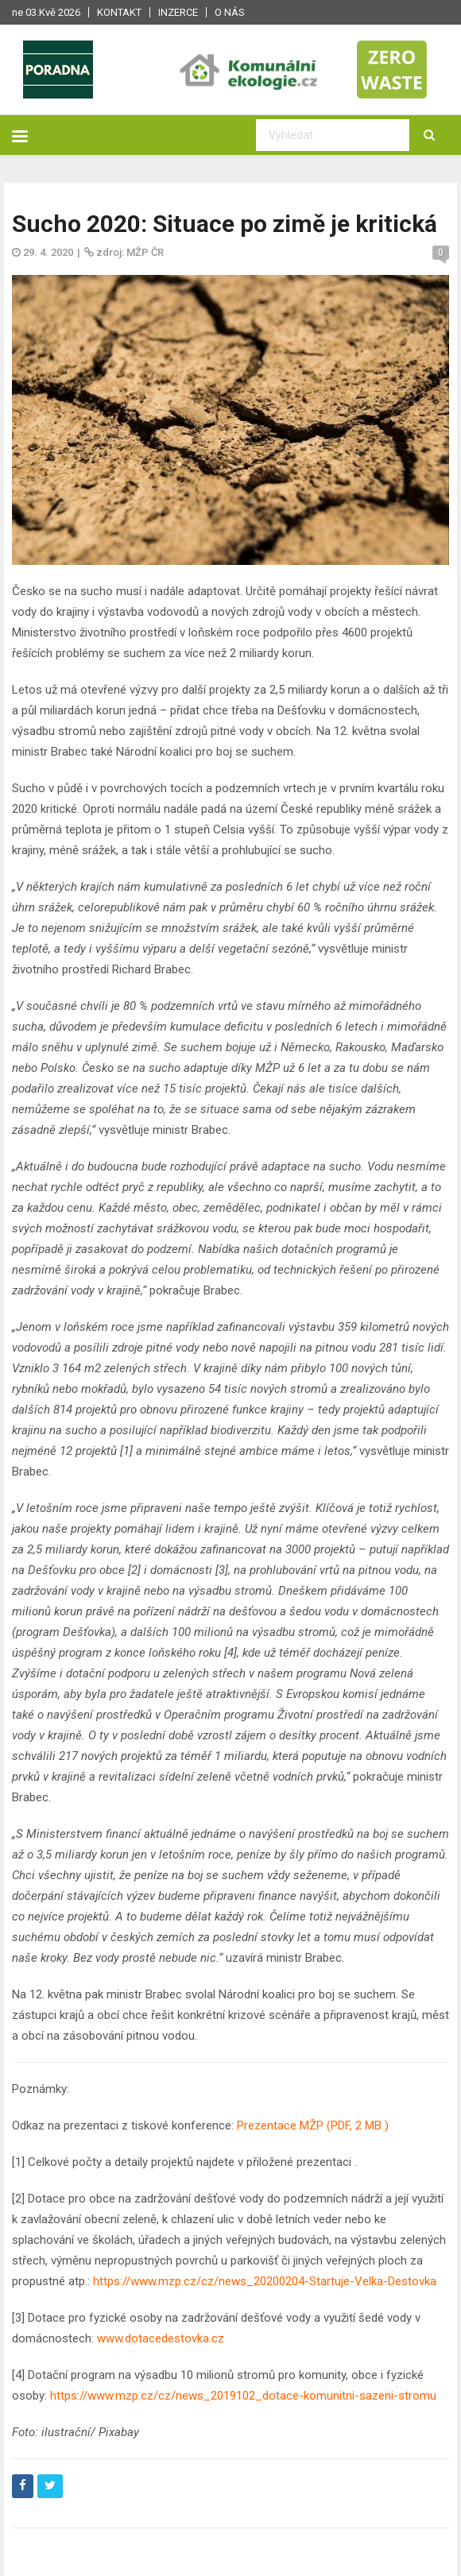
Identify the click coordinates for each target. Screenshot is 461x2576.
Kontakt (119, 12)
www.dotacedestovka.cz (160, 2338)
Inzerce (178, 12)
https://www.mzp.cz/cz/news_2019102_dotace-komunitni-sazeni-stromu (243, 2395)
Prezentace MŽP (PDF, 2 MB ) (313, 2125)
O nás (230, 12)
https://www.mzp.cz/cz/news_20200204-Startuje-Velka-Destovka (263, 2281)
